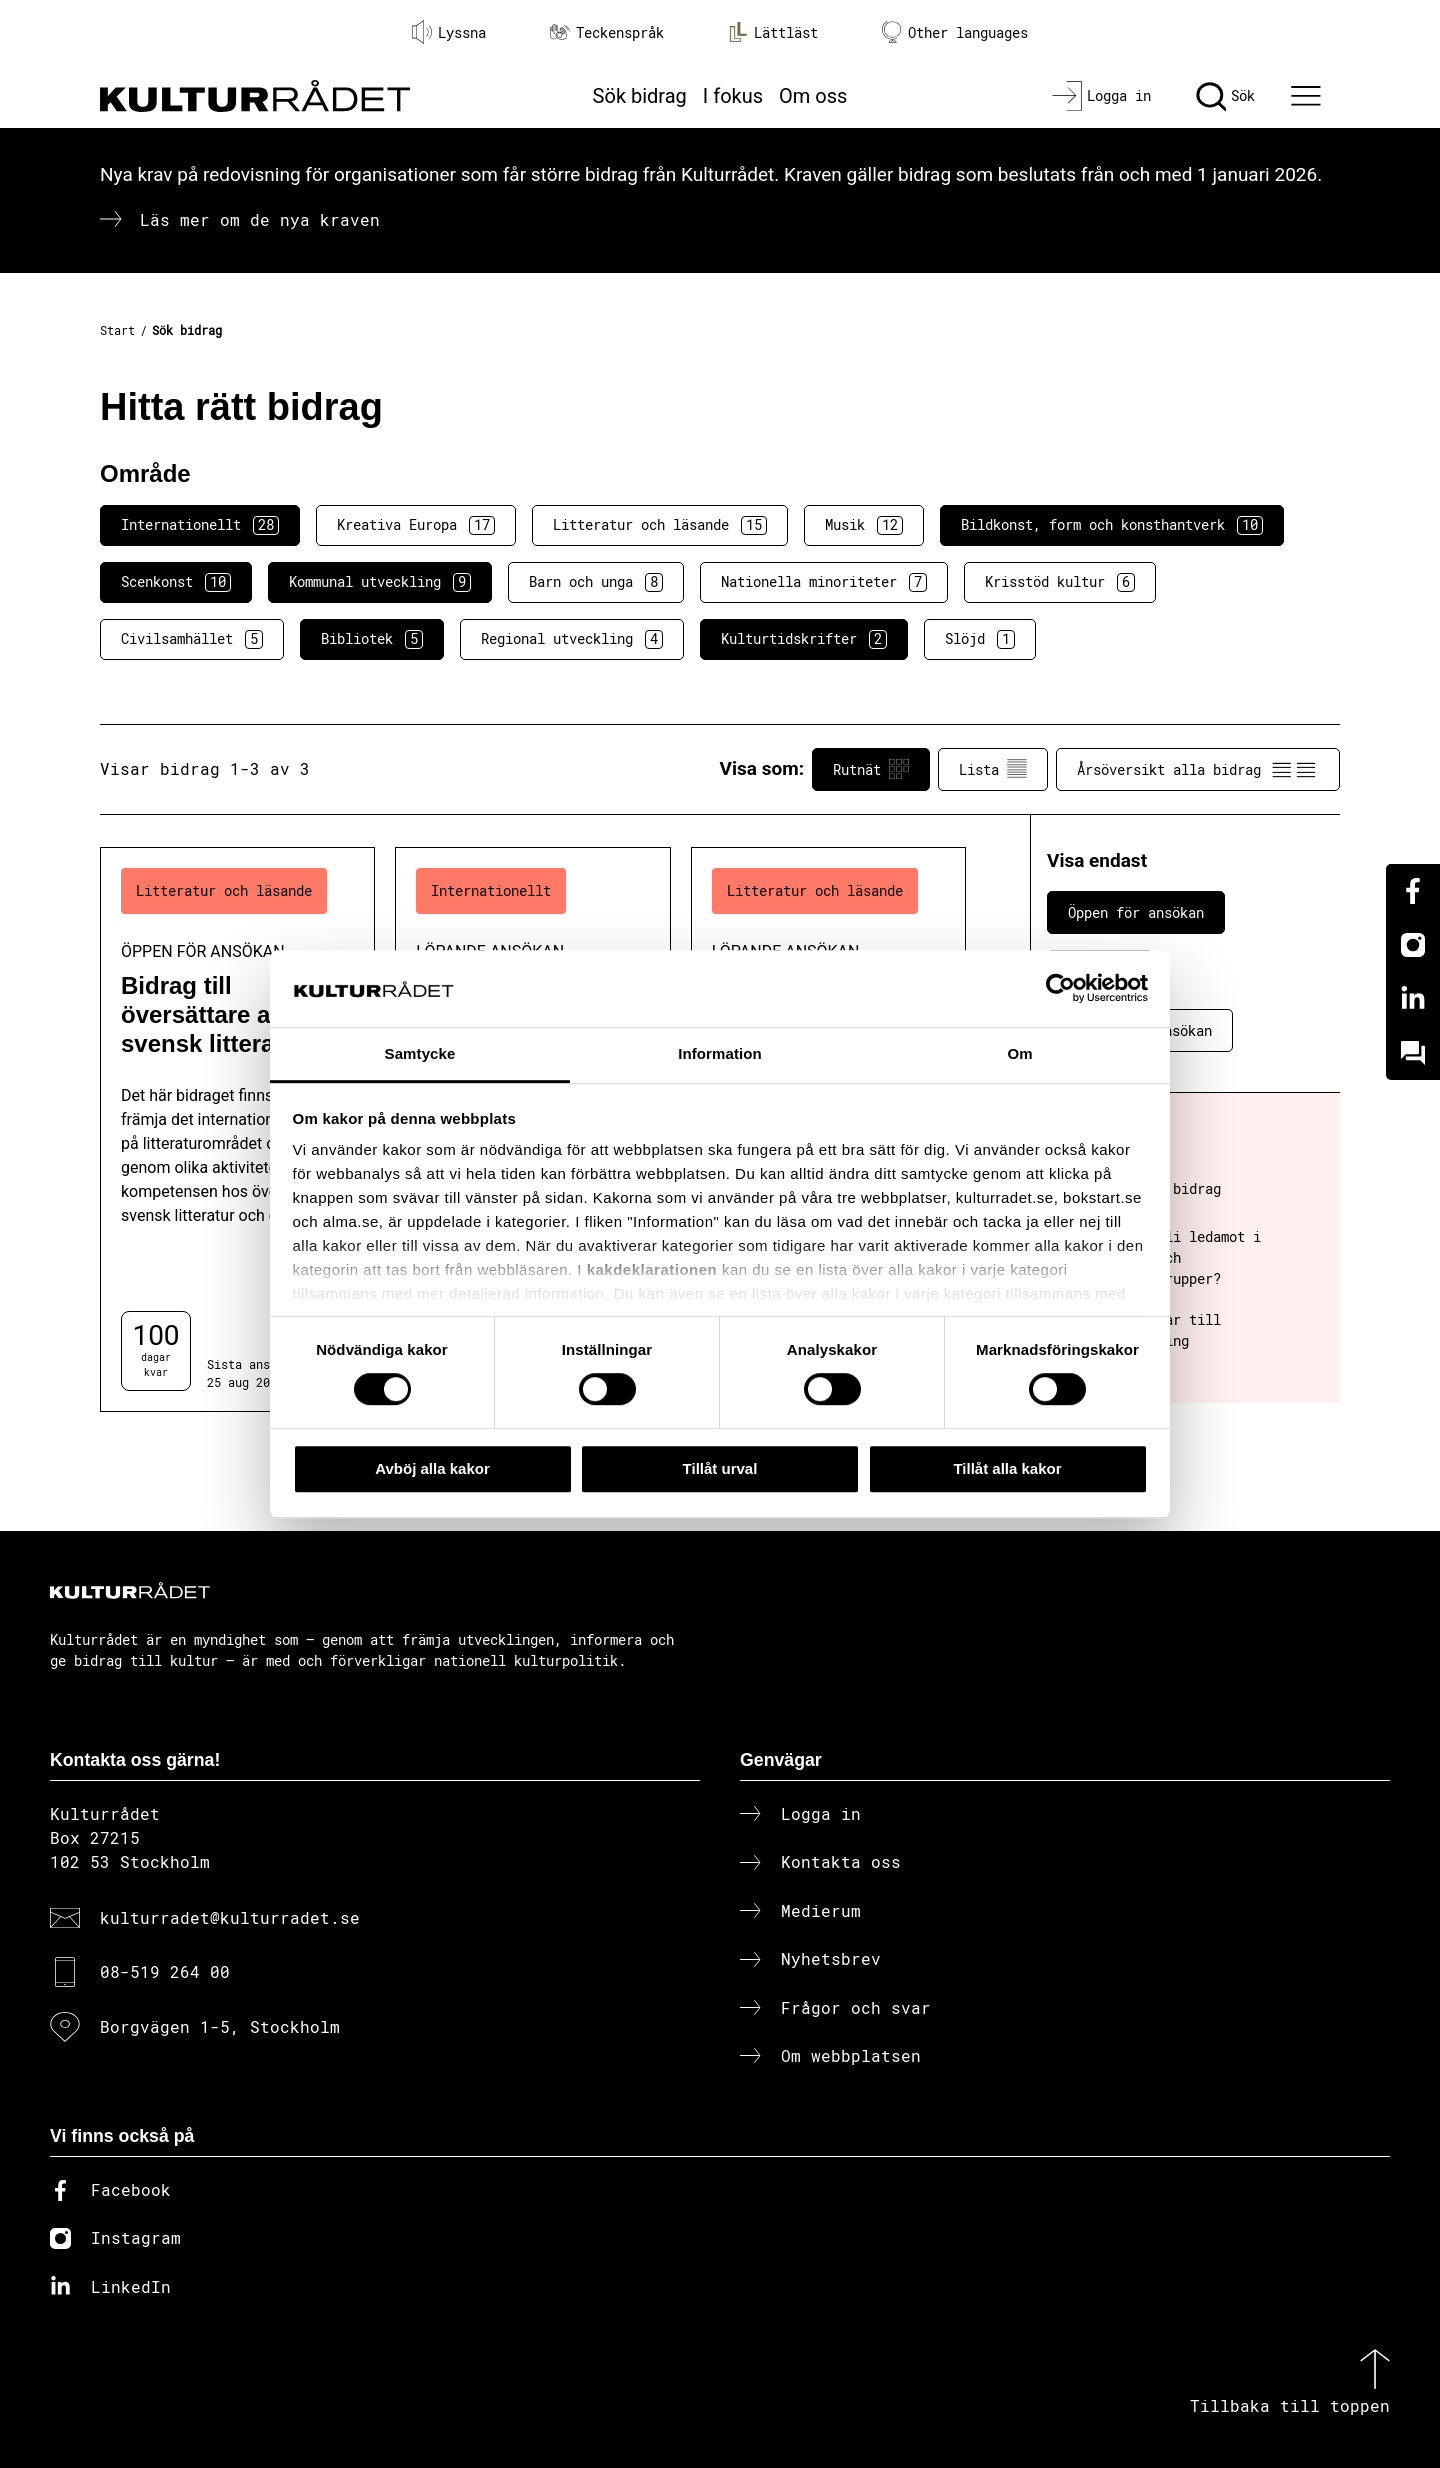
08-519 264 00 (165, 1971)
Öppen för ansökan (1136, 912)
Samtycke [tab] (420, 1053)
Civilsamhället (192, 639)
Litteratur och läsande (660, 525)
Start (117, 330)
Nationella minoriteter (824, 582)
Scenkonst (176, 582)
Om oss (813, 96)
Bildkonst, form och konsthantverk (1112, 525)
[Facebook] (1413, 891)
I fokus (733, 96)
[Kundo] (1413, 1053)
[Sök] (1225, 96)
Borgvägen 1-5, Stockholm (220, 2026)
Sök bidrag (640, 96)
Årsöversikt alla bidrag (1198, 769)
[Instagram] (1413, 945)
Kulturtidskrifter (804, 639)
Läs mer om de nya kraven (260, 219)
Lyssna (449, 32)
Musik (864, 525)
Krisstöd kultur (1060, 582)
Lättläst (773, 32)
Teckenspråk (607, 32)
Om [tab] (1019, 1053)
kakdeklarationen (652, 1270)
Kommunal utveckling (380, 582)
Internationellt (200, 525)
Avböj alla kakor (432, 1468)
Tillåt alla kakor (1007, 1468)
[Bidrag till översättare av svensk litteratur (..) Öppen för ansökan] (237, 1129)
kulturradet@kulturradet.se (230, 1917)
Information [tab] (720, 1053)
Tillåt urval (720, 1468)
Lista (993, 769)
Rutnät (871, 769)
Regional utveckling (572, 639)
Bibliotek (372, 639)
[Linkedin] (1413, 999)
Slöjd (980, 639)
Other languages (955, 32)
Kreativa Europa (416, 525)
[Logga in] (1101, 96)
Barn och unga (596, 582)
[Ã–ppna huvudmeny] (1309, 96)
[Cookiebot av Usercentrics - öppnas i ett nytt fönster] (1060, 989)
